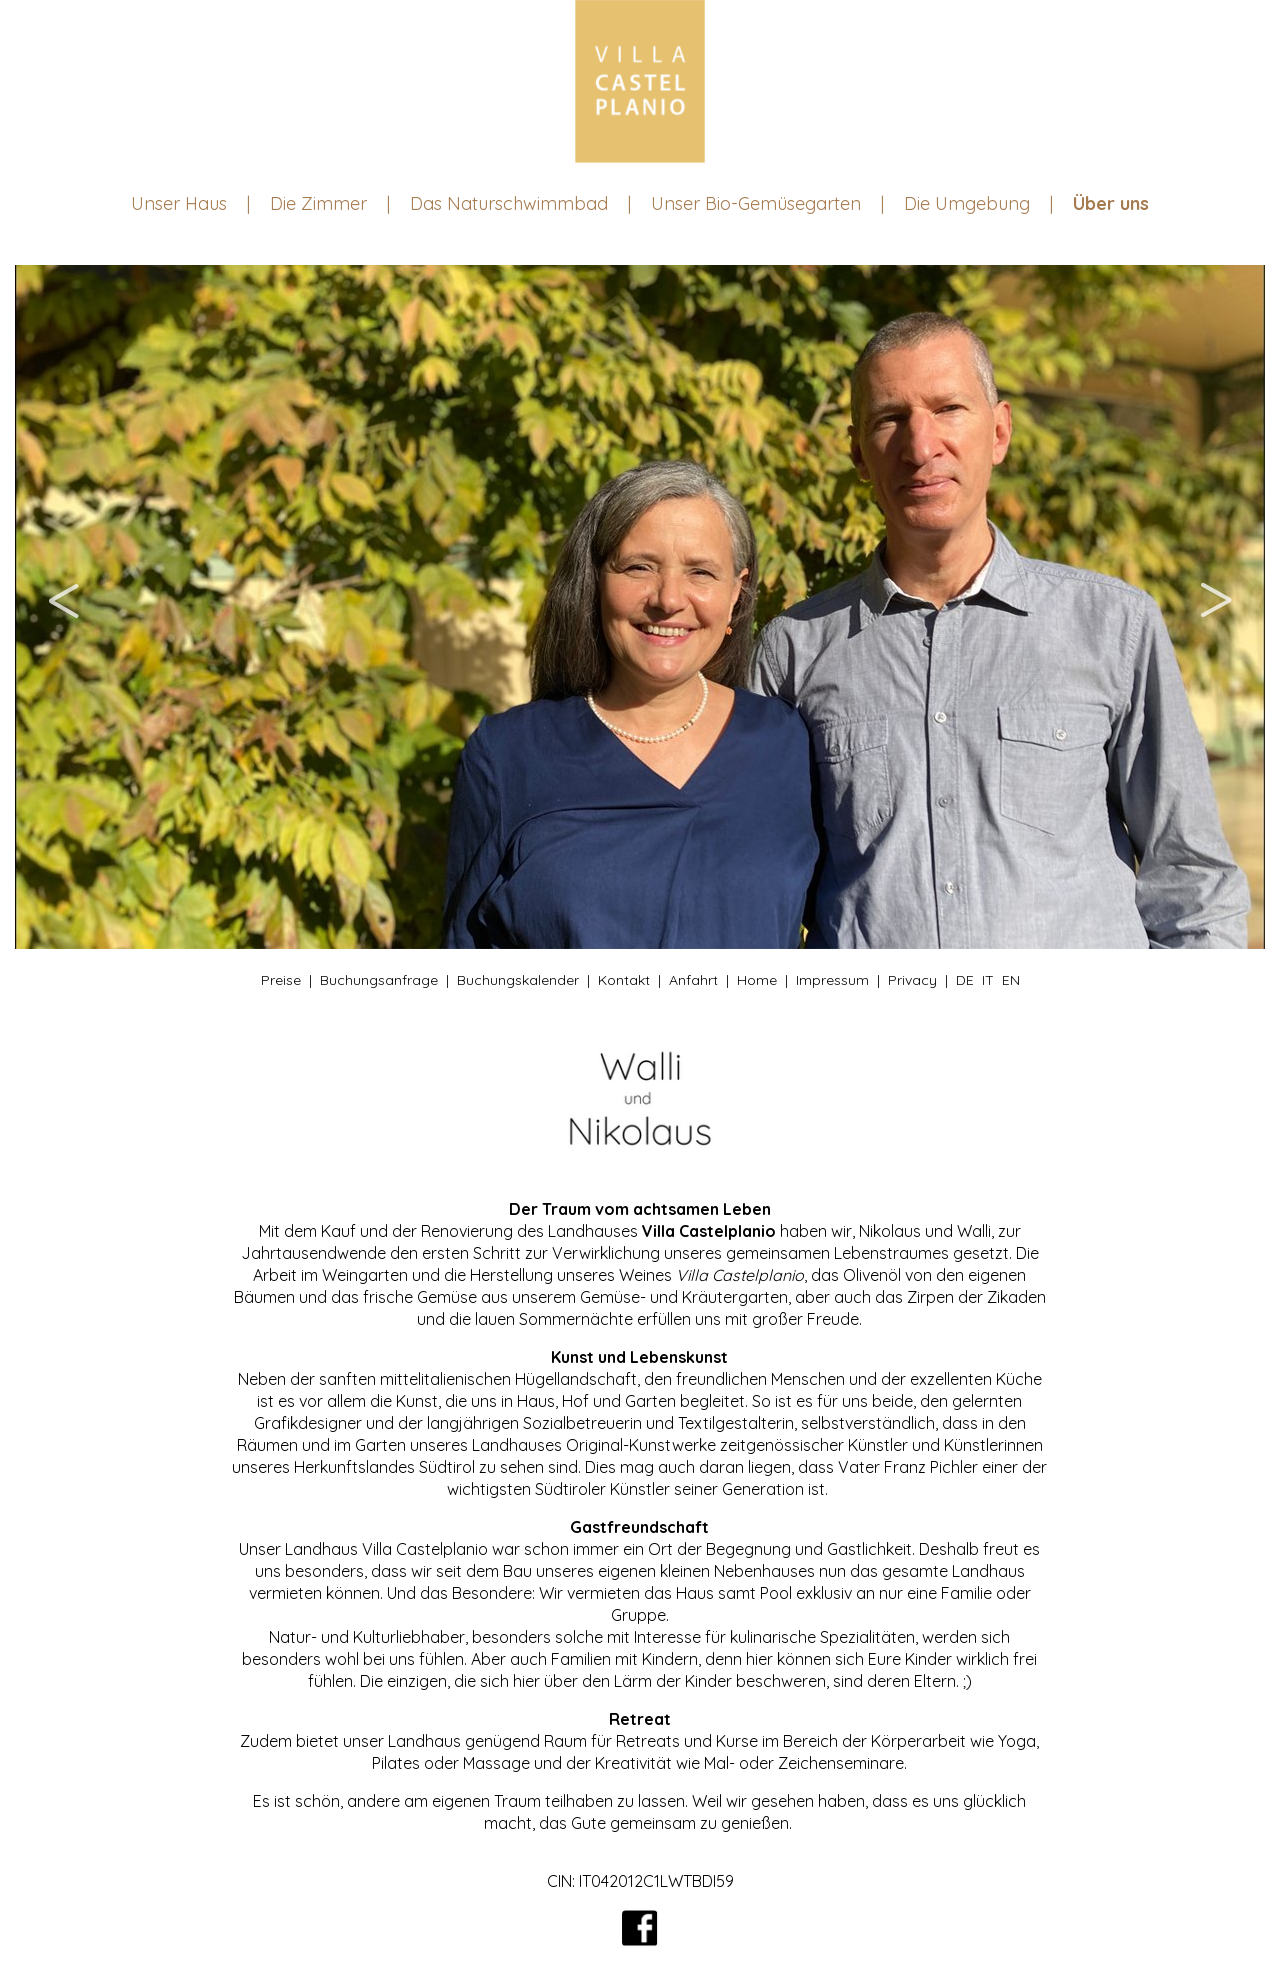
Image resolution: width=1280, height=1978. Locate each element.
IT (988, 980)
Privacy (912, 980)
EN (1011, 980)
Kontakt (624, 980)
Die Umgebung (967, 203)
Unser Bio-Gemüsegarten (756, 203)
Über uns (1111, 203)
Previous (65, 607)
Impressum (832, 980)
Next (1215, 607)
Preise (281, 980)
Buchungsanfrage (379, 980)
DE (965, 980)
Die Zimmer (318, 203)
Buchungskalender (518, 980)
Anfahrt (693, 980)
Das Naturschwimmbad (509, 203)
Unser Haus (179, 203)
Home (757, 980)
